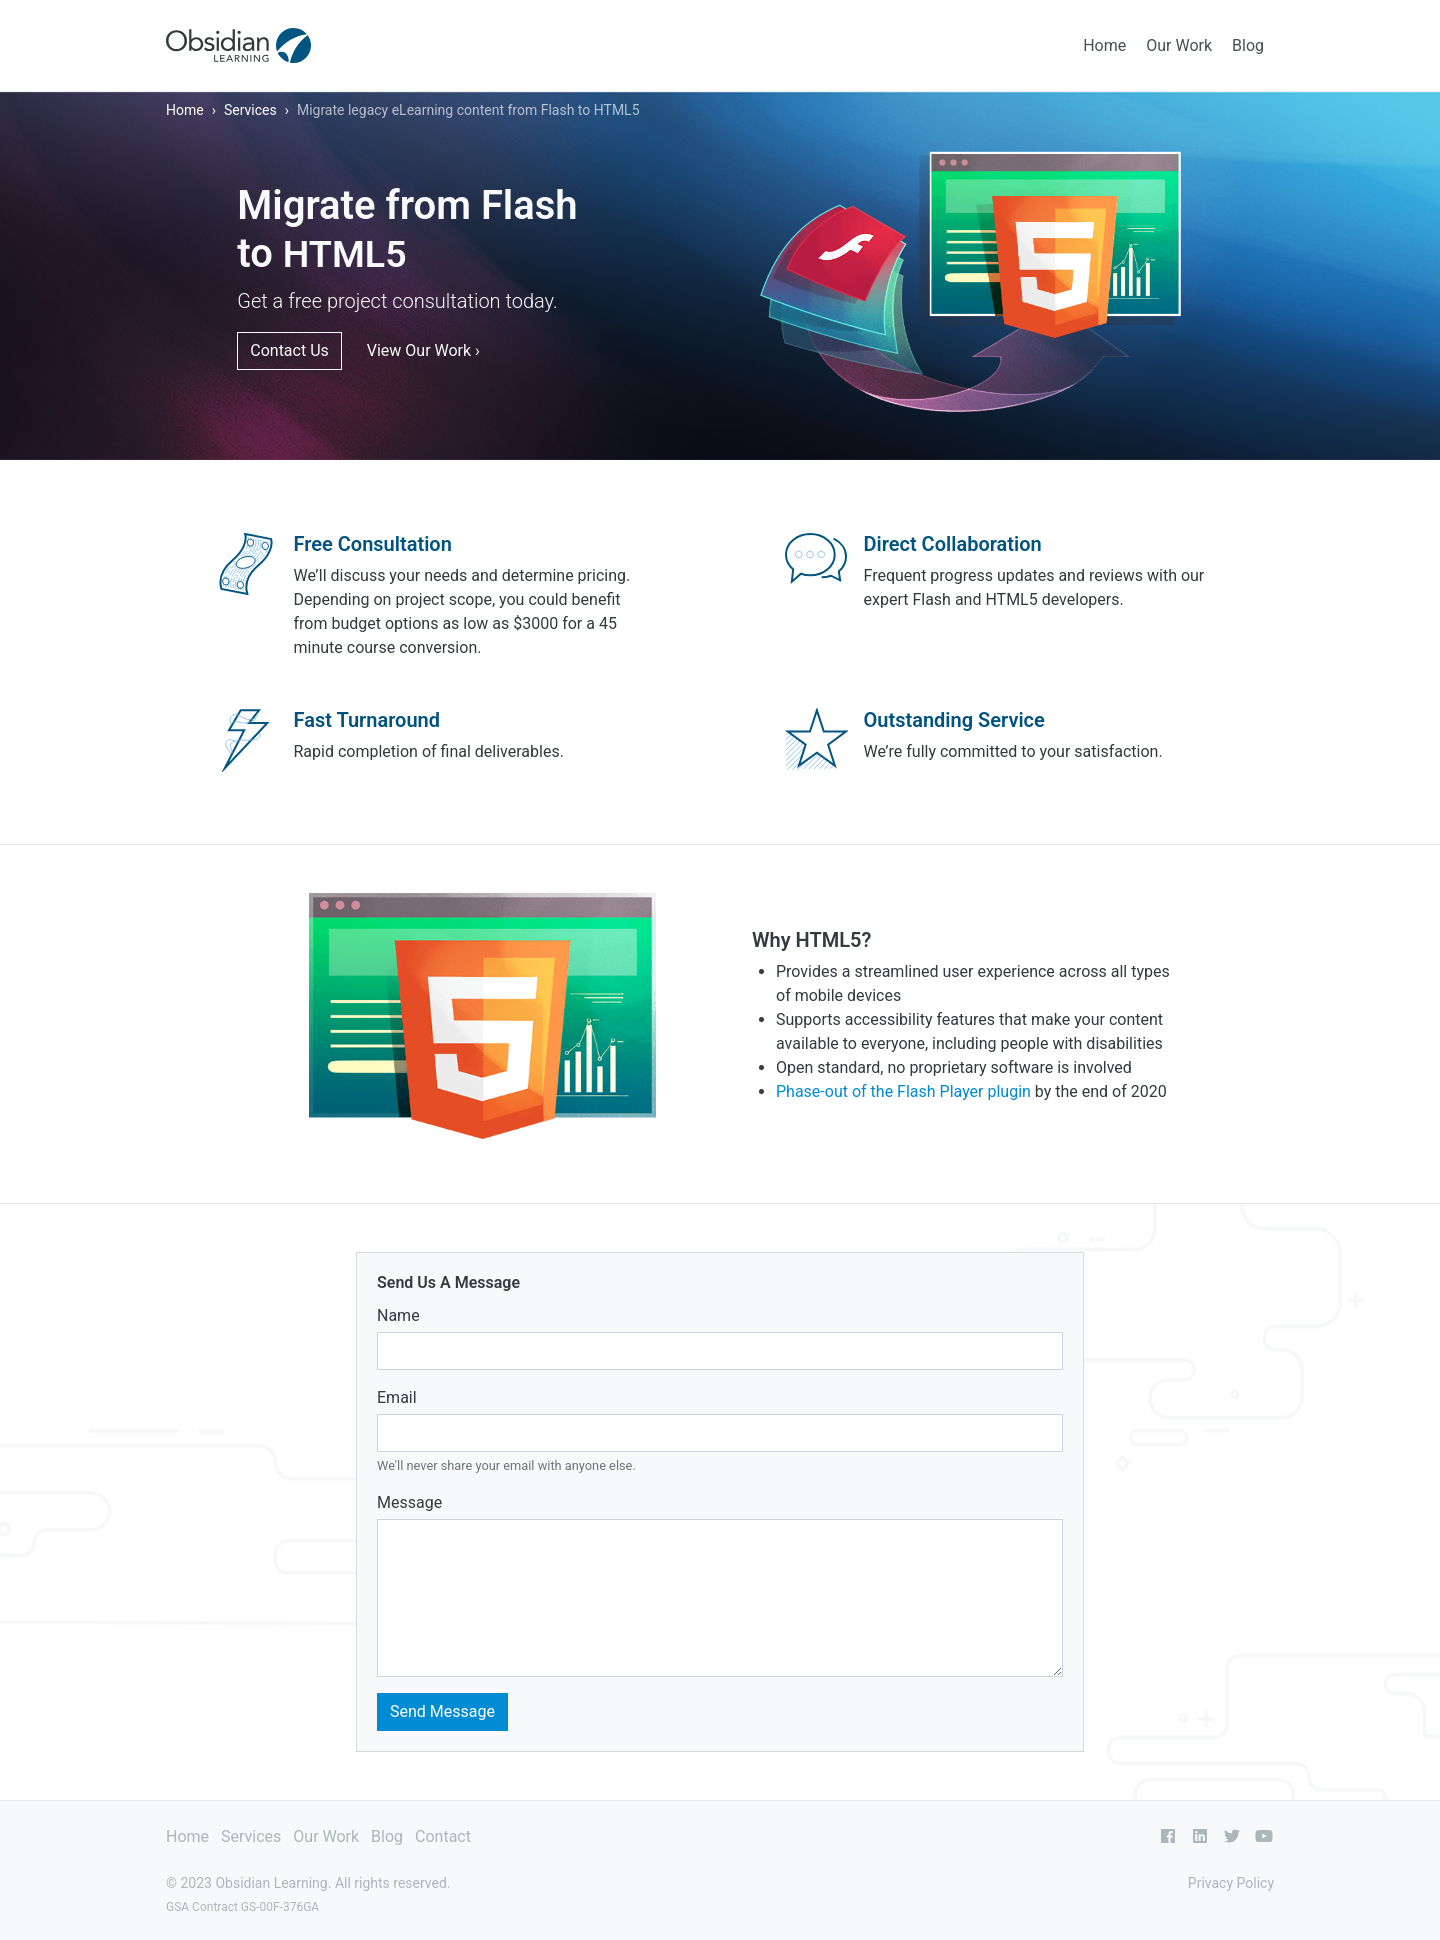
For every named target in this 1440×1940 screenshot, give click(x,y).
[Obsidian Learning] (239, 45)
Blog (1248, 45)
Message (409, 1502)
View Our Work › (423, 350)
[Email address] (720, 1433)
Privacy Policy (1231, 1883)
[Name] (720, 1351)
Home (1104, 45)
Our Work (1179, 45)
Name (398, 1315)
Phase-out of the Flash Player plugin (903, 1091)
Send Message (442, 1711)
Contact (443, 1836)
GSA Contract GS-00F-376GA (242, 1907)
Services (250, 110)
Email (397, 1397)
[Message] (720, 1598)
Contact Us (289, 350)
